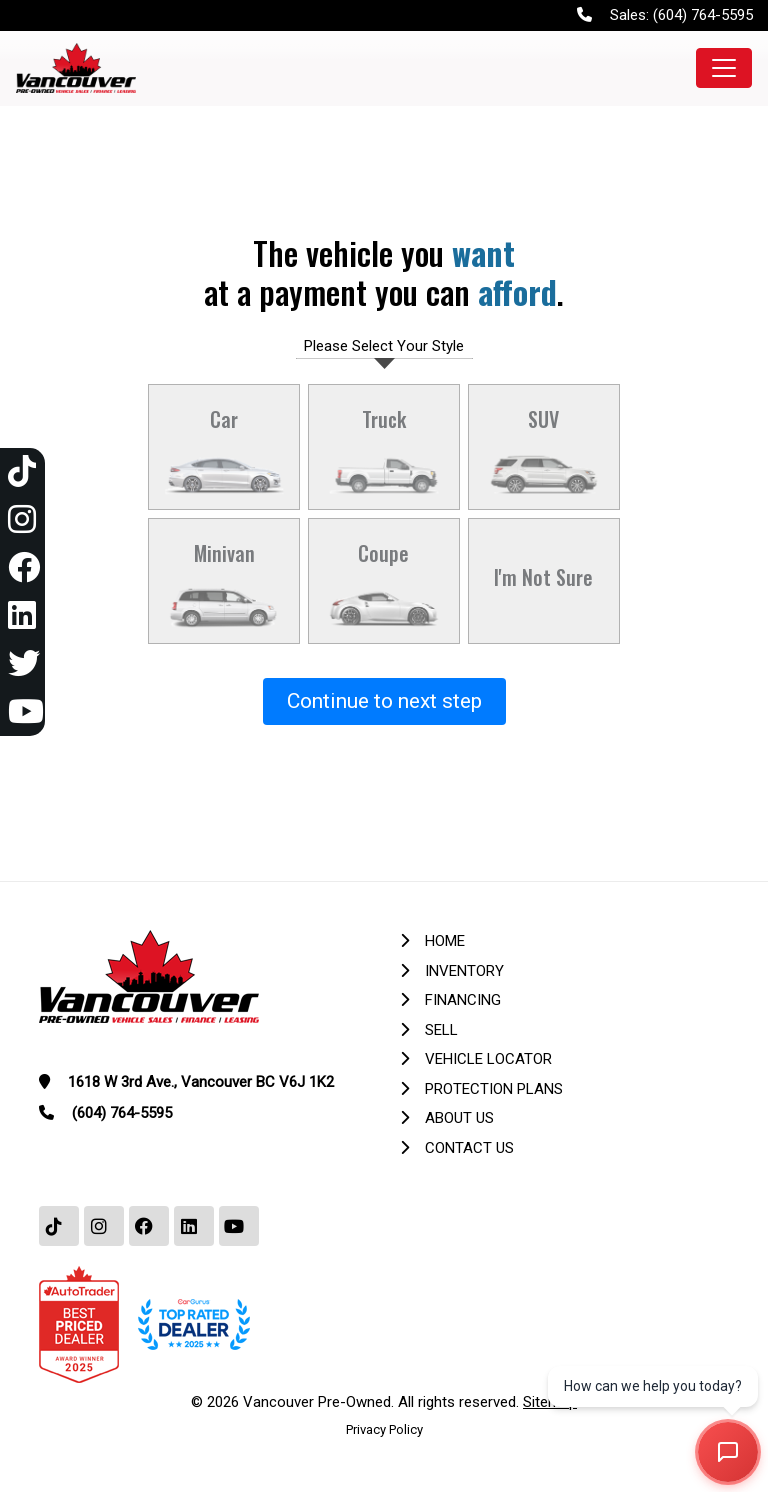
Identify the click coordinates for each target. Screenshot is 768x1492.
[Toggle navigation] (724, 68)
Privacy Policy (384, 1429)
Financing (463, 1000)
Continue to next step (384, 701)
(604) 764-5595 (703, 15)
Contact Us (469, 1148)
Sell (441, 1030)
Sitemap (550, 1402)
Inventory (464, 971)
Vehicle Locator (488, 1059)
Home (445, 941)
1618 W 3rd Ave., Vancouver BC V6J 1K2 (201, 1082)
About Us (459, 1118)
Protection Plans (494, 1089)
